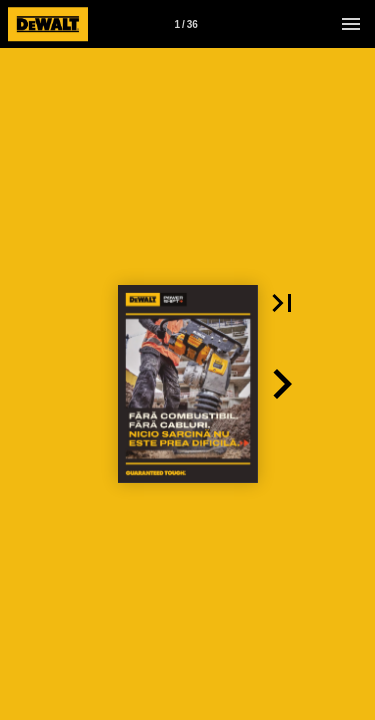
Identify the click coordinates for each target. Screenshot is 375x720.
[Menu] (351, 24)
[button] (282, 303)
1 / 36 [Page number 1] (185, 24)
